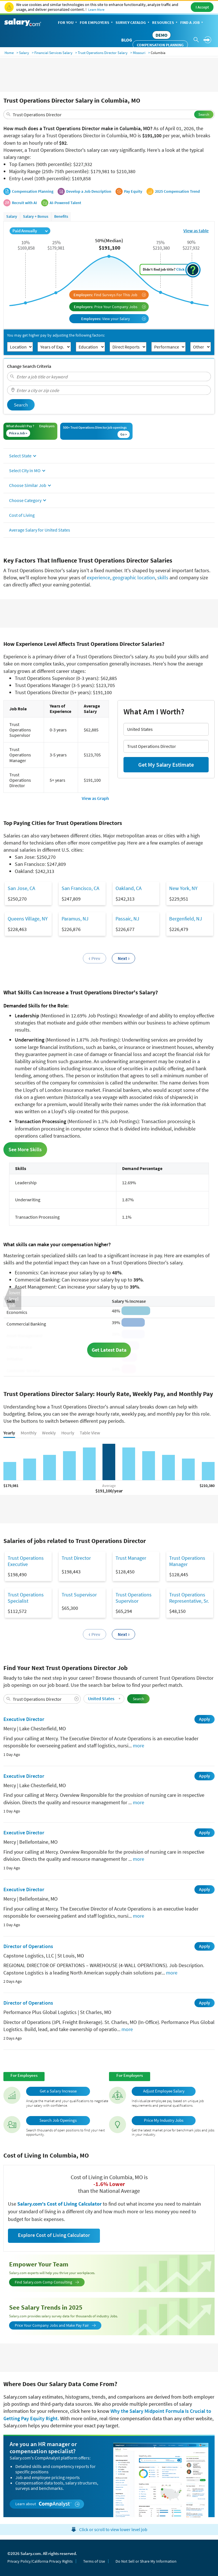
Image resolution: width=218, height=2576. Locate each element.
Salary (24, 52)
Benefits (61, 216)
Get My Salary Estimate (166, 764)
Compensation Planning (160, 44)
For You (68, 23)
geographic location (133, 577)
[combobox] (109, 114)
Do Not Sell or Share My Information (146, 2561)
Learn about (47, 2504)
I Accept (202, 7)
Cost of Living (22, 515)
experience (98, 577)
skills (162, 577)
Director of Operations (28, 1946)
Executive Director (23, 1719)
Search (203, 114)
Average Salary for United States (39, 530)
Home (9, 52)
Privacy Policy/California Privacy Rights (40, 2561)
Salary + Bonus (35, 216)
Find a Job (192, 23)
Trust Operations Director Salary (102, 52)
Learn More (96, 9)
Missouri (139, 52)
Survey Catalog (133, 23)
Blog (126, 40)
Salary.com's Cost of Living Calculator (60, 2203)
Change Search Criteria (29, 366)
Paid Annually (30, 230)
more (138, 1745)
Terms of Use (94, 2561)
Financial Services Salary (53, 52)
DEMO (161, 35)
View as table (196, 230)
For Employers (97, 23)
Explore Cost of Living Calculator (54, 2235)
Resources (165, 23)
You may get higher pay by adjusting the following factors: (56, 335)
